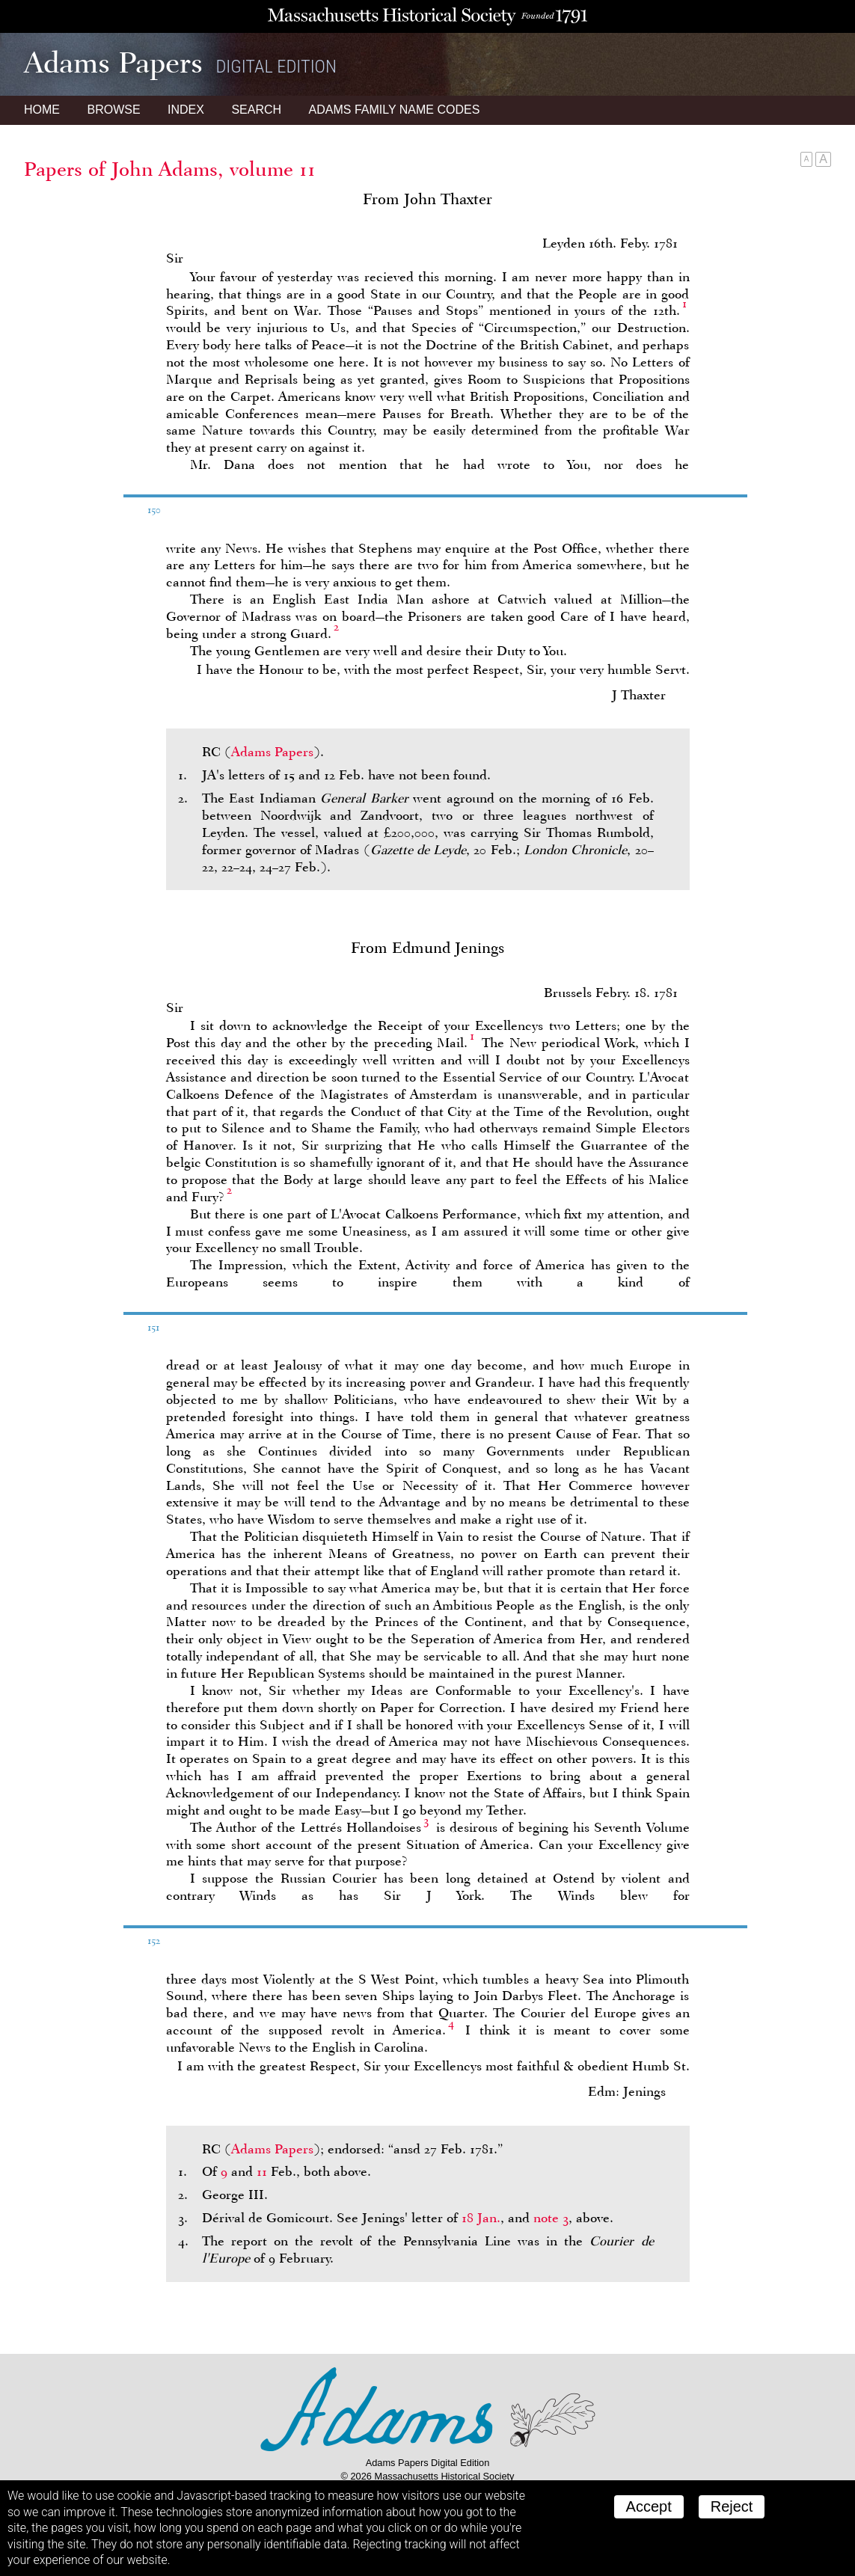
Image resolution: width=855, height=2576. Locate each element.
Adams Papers (272, 751)
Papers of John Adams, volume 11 (170, 169)
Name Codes (394, 109)
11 (262, 2171)
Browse (113, 109)
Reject (732, 2506)
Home (42, 109)
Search (256, 109)
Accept (649, 2506)
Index (186, 109)
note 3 (551, 2217)
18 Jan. (481, 2217)
